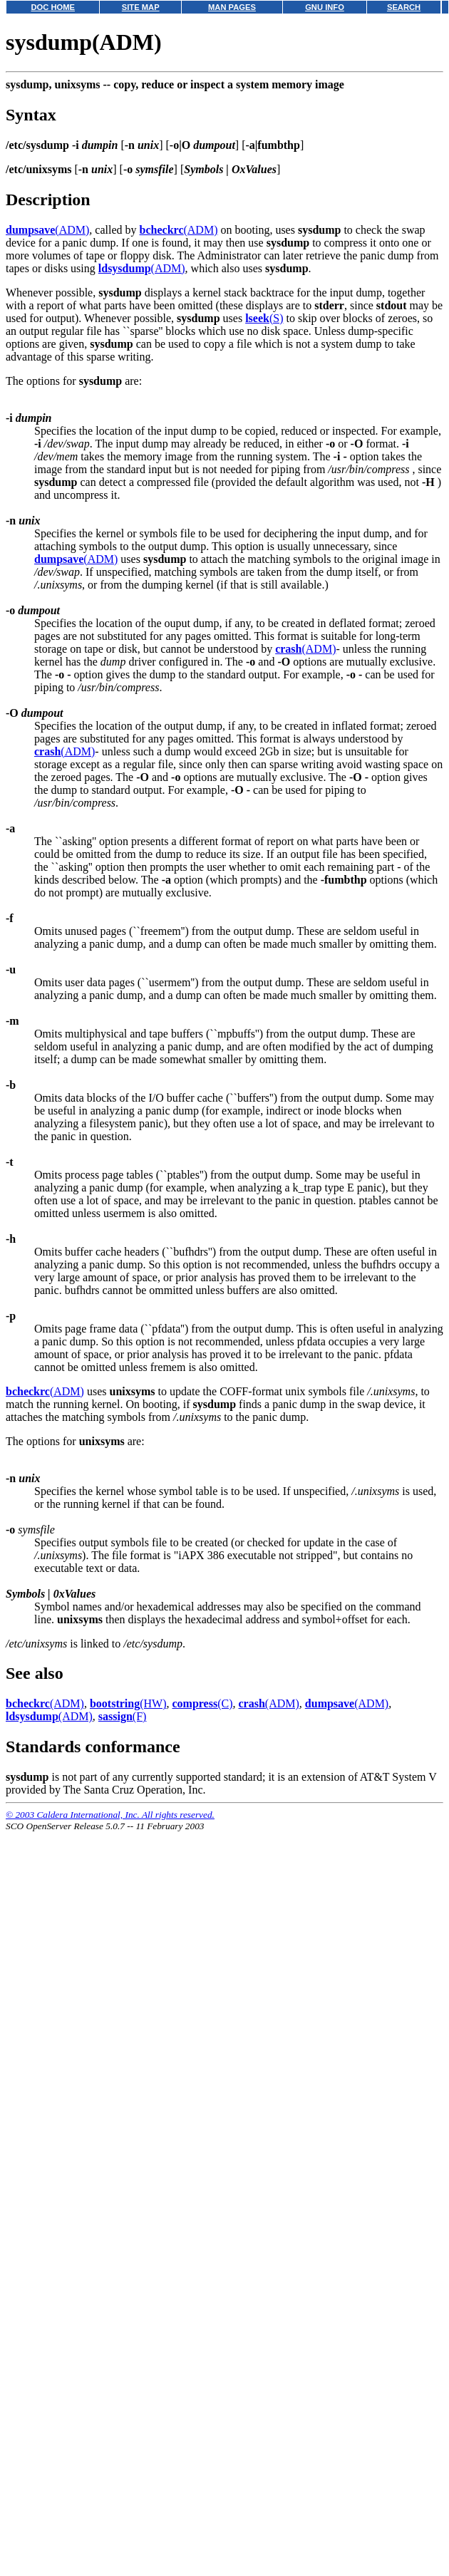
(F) (122, 1716)
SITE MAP (141, 7)
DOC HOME (53, 7)
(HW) (128, 1703)
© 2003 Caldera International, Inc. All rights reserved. (110, 1814)
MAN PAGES (232, 7)
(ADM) (47, 230)
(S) (264, 318)
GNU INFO (324, 7)
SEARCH (403, 7)
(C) (202, 1703)
